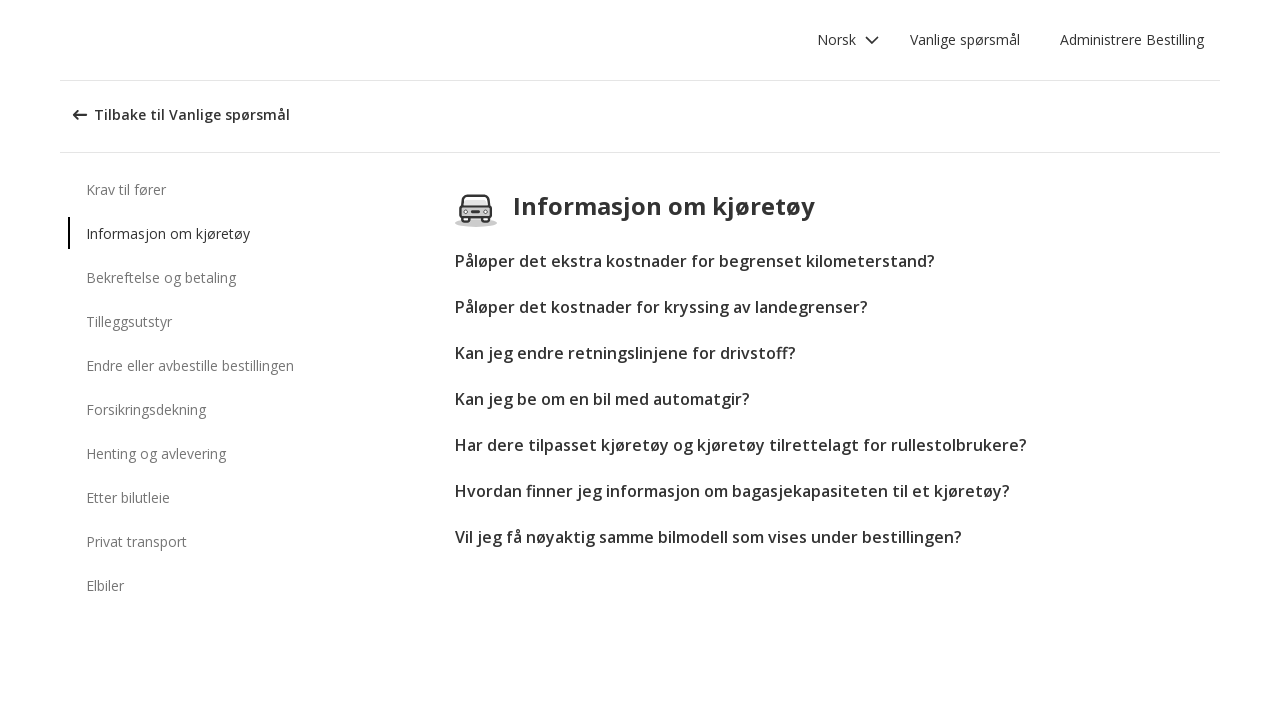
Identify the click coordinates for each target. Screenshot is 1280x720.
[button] (848, 40)
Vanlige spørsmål (965, 39)
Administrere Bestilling (1132, 39)
